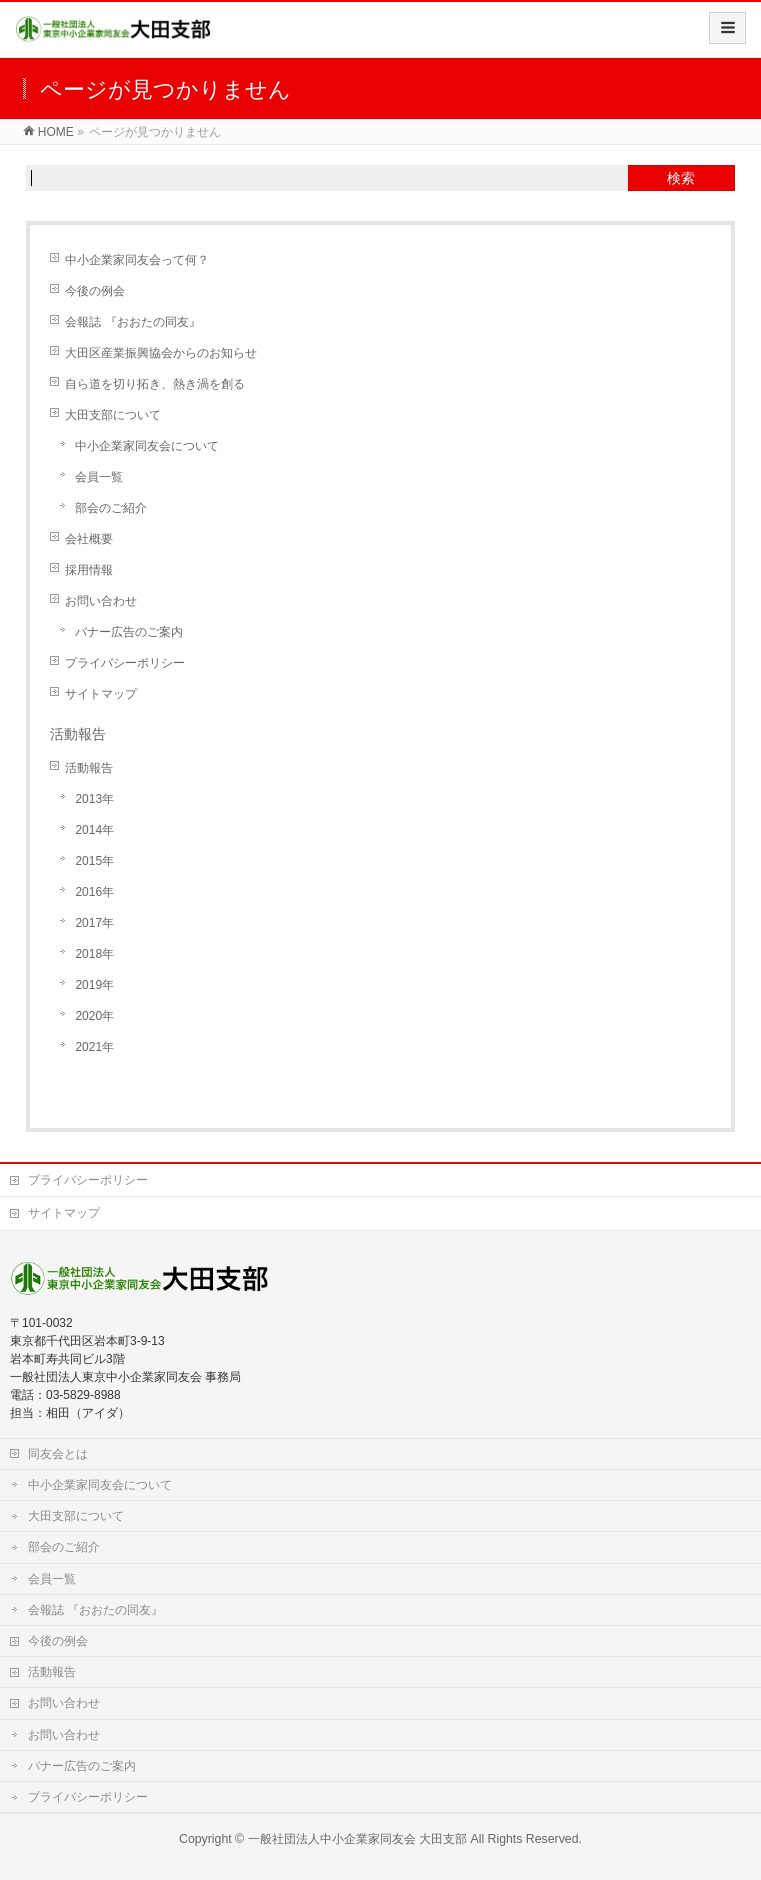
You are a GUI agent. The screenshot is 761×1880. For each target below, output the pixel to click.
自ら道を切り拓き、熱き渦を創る (155, 384)
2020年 (94, 1016)
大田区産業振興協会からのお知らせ (161, 353)
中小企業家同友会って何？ (137, 260)
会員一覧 (99, 477)
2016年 (94, 892)
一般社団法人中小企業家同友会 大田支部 (357, 1839)
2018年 (94, 954)
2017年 (94, 923)
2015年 (94, 861)
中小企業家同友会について (147, 446)
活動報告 (89, 768)
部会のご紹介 (111, 508)
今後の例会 (95, 291)
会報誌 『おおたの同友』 (132, 322)
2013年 (94, 799)
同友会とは (58, 1454)
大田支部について (113, 415)
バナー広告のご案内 (129, 632)
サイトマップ (101, 694)
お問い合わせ (101, 601)
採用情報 (89, 570)
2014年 (94, 830)
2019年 (94, 985)
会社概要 (89, 539)
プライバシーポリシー (125, 663)
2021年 (94, 1047)
